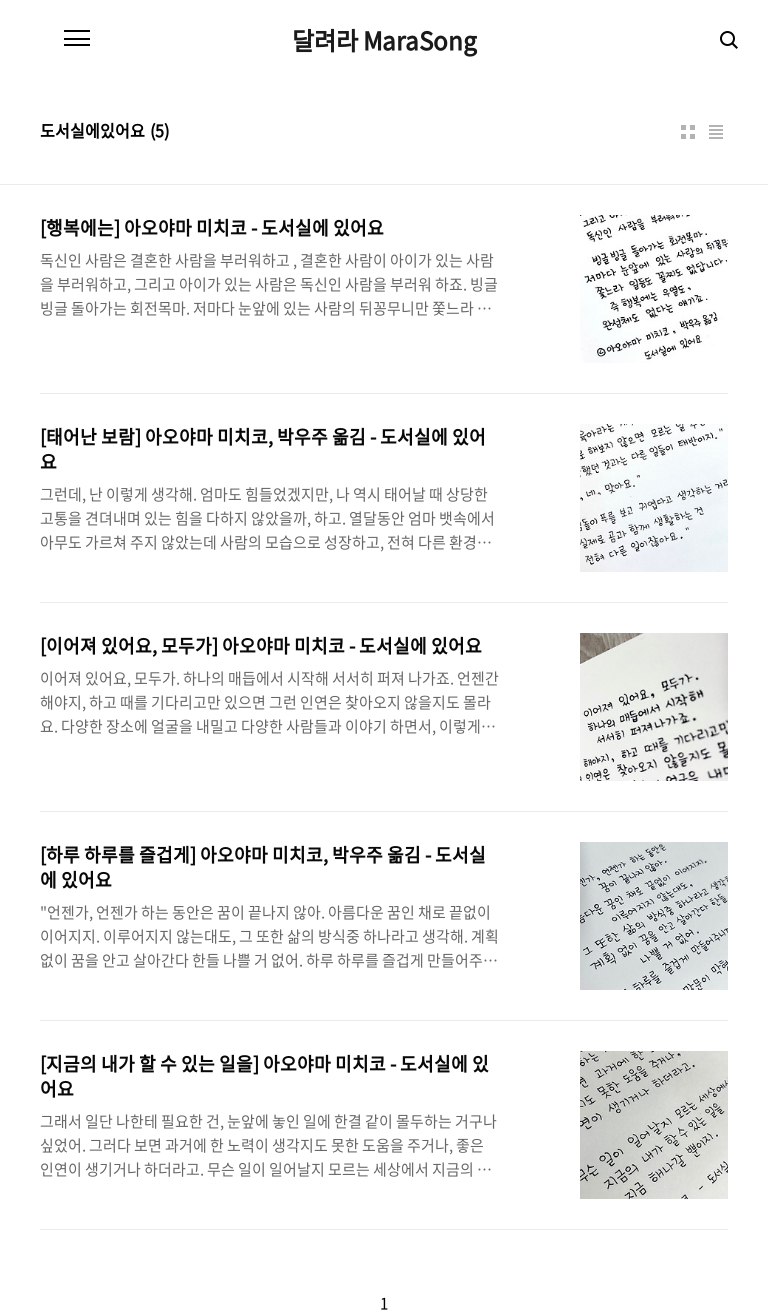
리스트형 (716, 132)
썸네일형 (688, 132)
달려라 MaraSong (384, 40)
